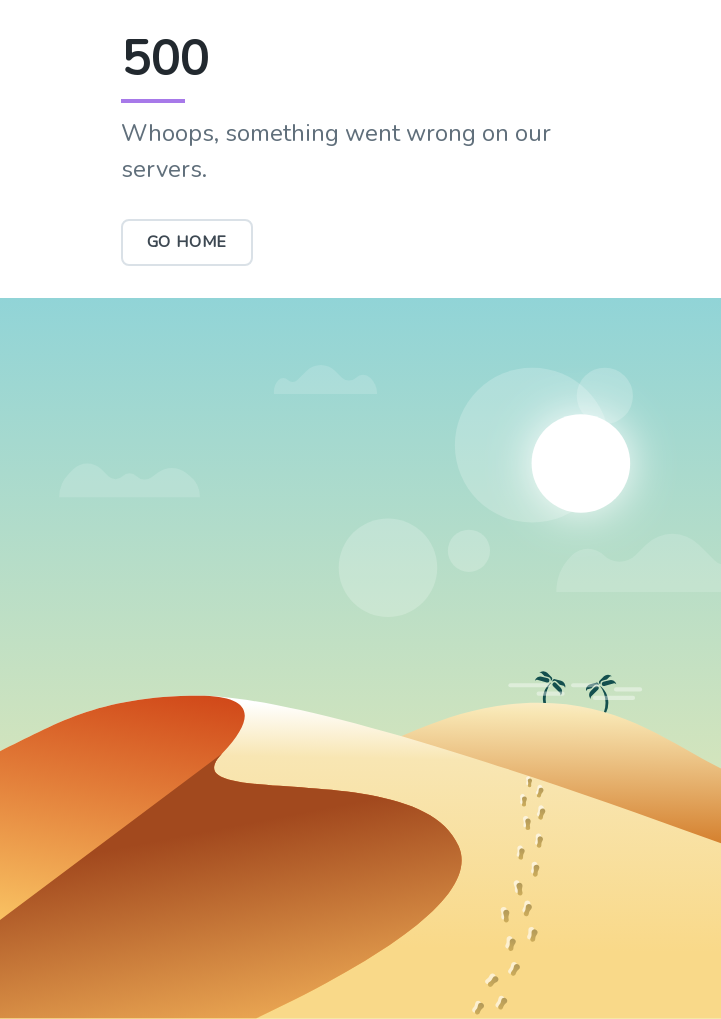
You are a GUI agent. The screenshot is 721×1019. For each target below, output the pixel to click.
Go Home (187, 242)
